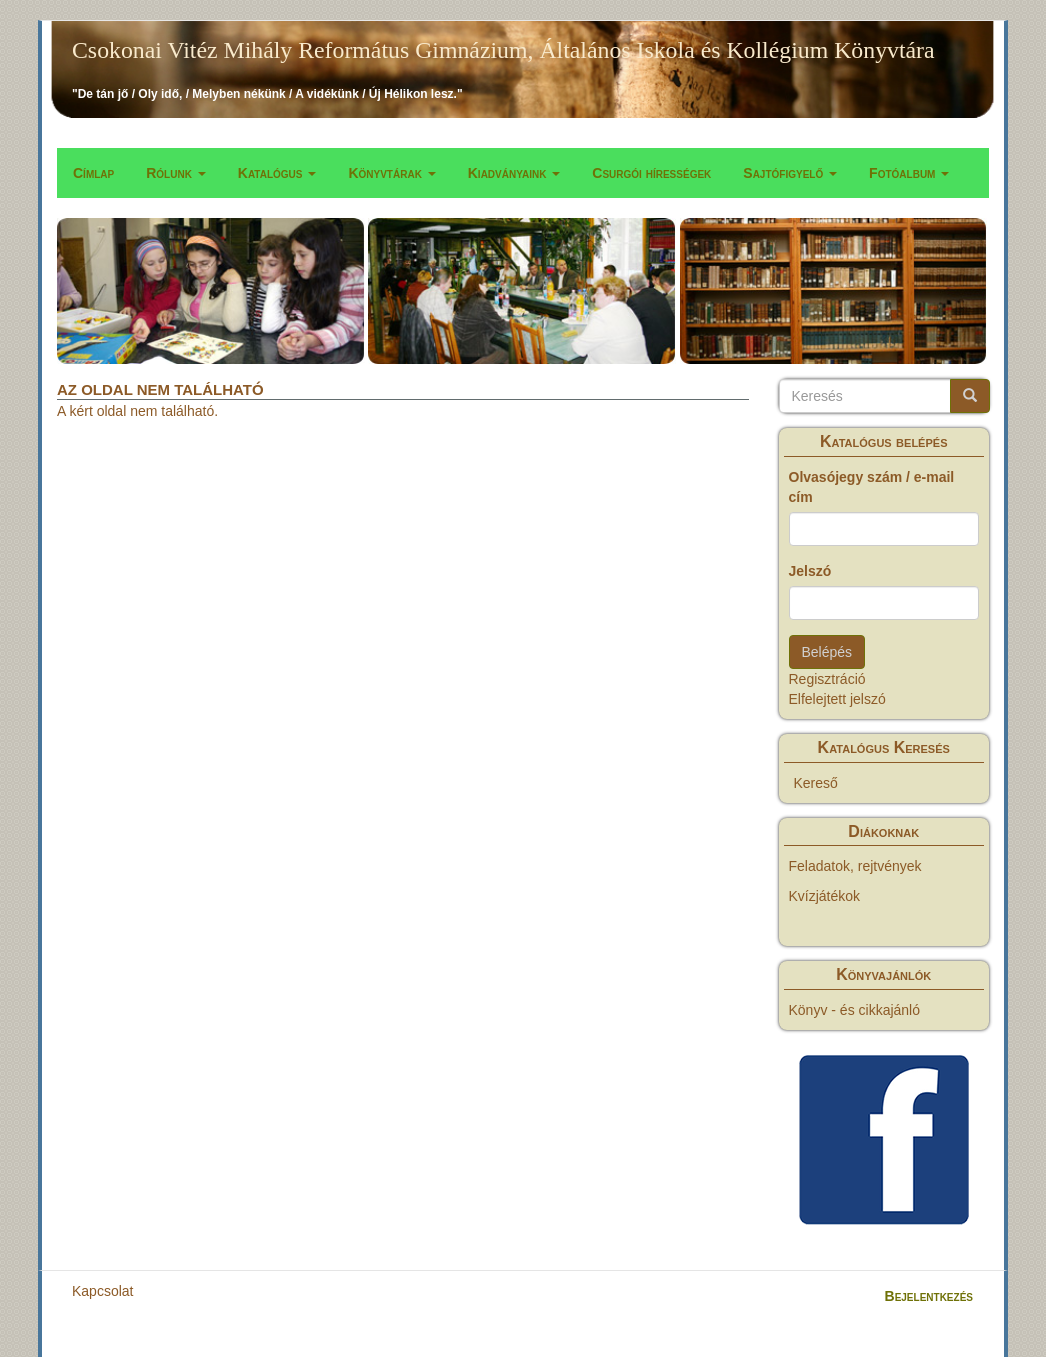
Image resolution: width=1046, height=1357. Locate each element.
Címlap (93, 173)
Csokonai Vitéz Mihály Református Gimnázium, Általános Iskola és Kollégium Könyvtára (503, 50)
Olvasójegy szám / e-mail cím (872, 487)
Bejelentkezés (929, 1296)
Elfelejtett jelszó (837, 699)
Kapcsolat (102, 1291)
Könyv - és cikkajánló (855, 1010)
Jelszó (810, 571)
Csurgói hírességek (651, 173)
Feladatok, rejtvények (855, 866)
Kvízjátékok (825, 896)
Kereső (816, 783)
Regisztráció (827, 679)
